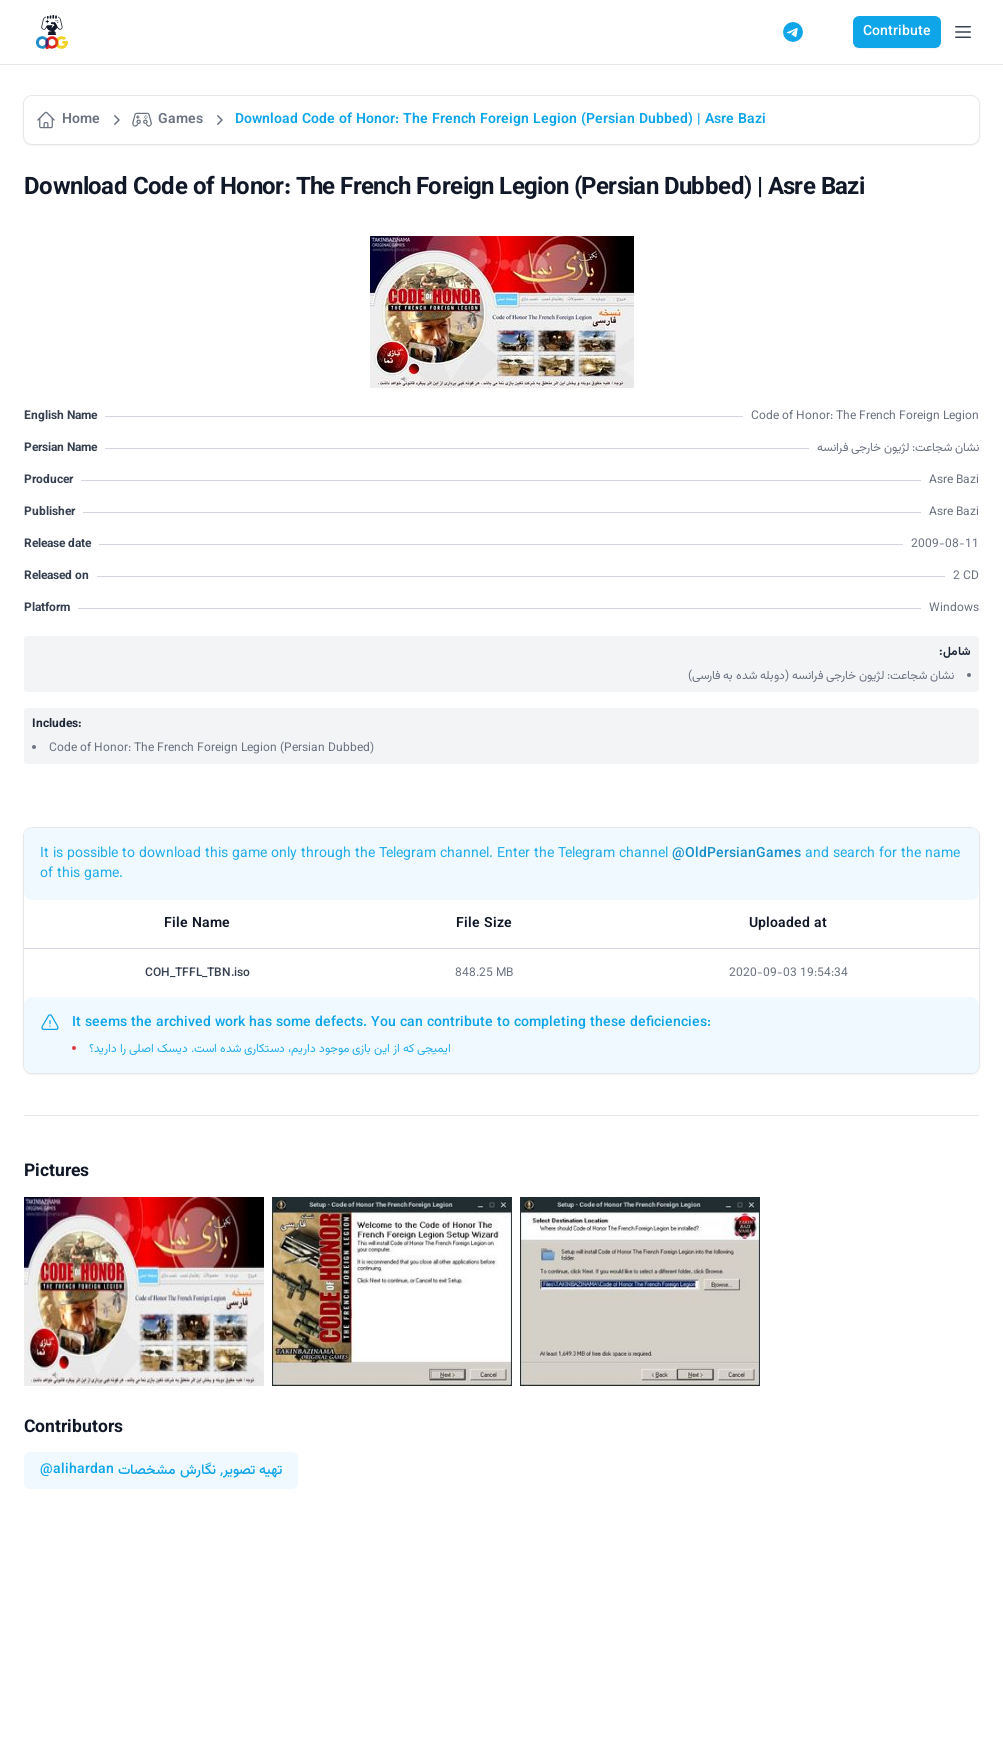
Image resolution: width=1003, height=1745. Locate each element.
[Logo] (52, 32)
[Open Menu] (963, 32)
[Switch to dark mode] (831, 32)
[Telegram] (793, 32)
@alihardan (77, 1470)
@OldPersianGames (736, 854)
